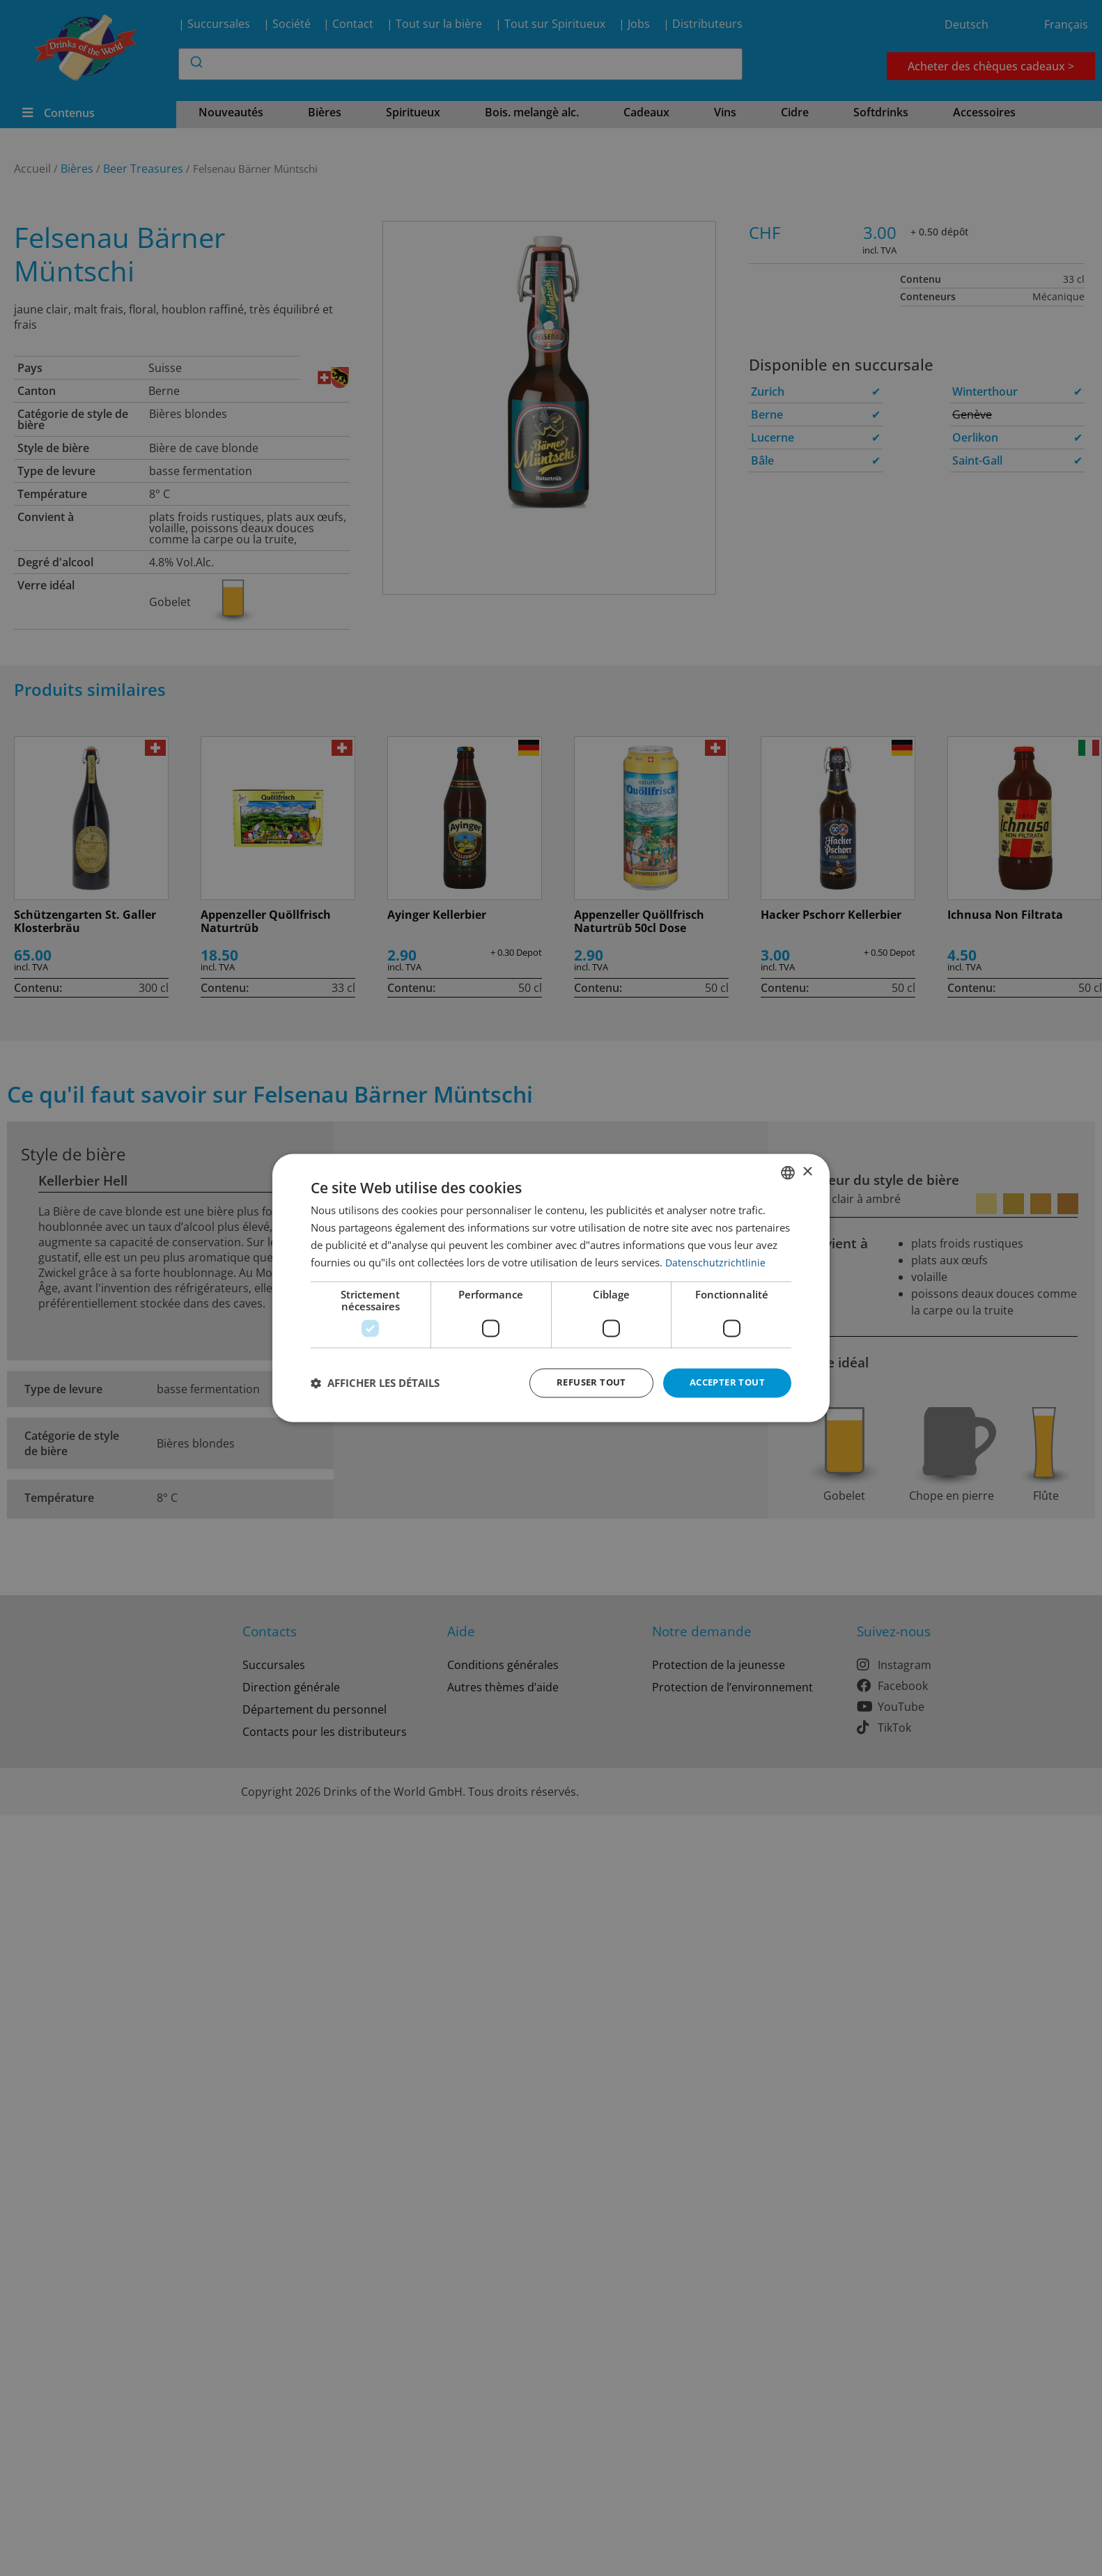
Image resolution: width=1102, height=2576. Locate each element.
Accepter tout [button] (724, 1382)
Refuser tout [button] (582, 1382)
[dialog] (551, 1288)
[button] (375, 1383)
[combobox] (788, 1172)
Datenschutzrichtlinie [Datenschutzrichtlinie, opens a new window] (715, 1261)
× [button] (807, 1170)
